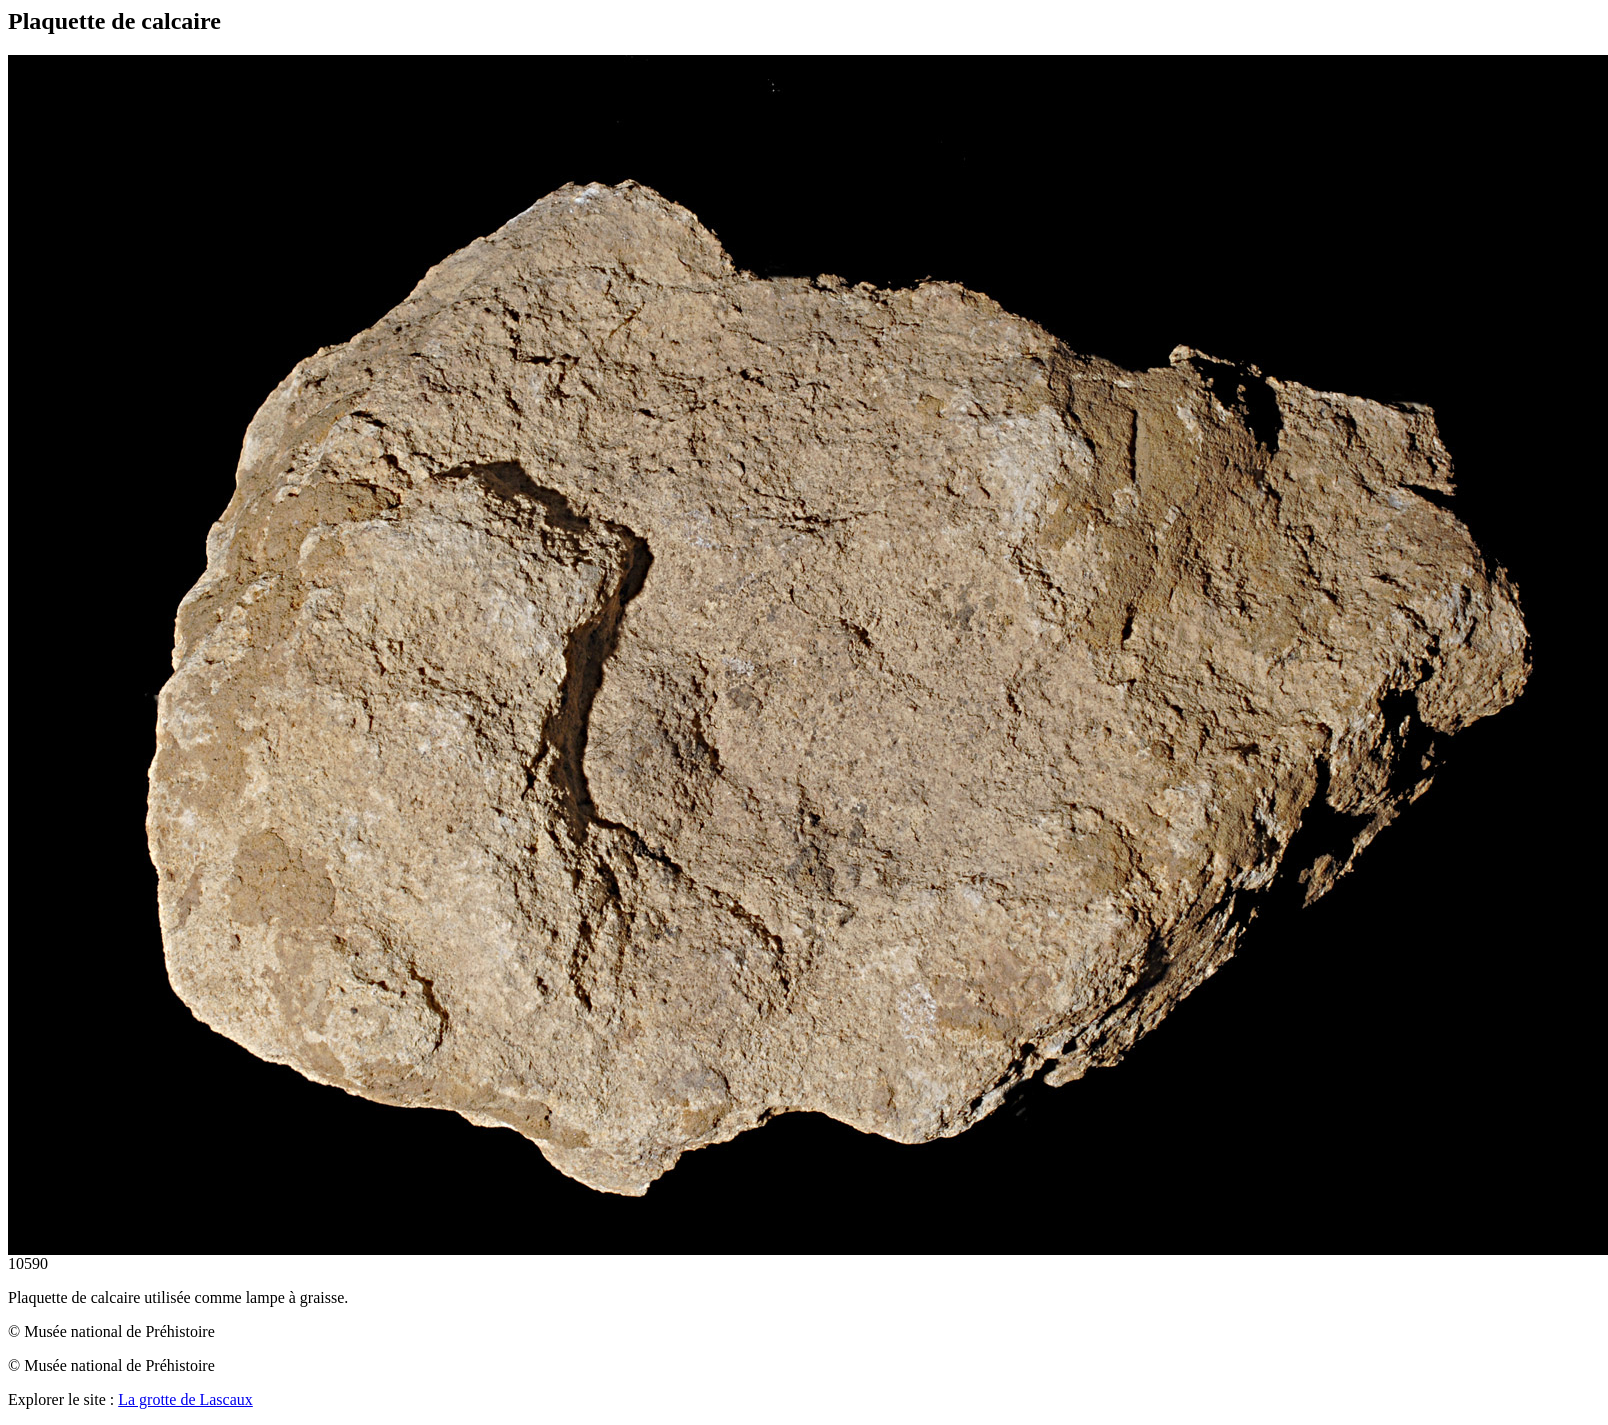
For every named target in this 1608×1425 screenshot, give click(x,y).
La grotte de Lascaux (185, 1399)
